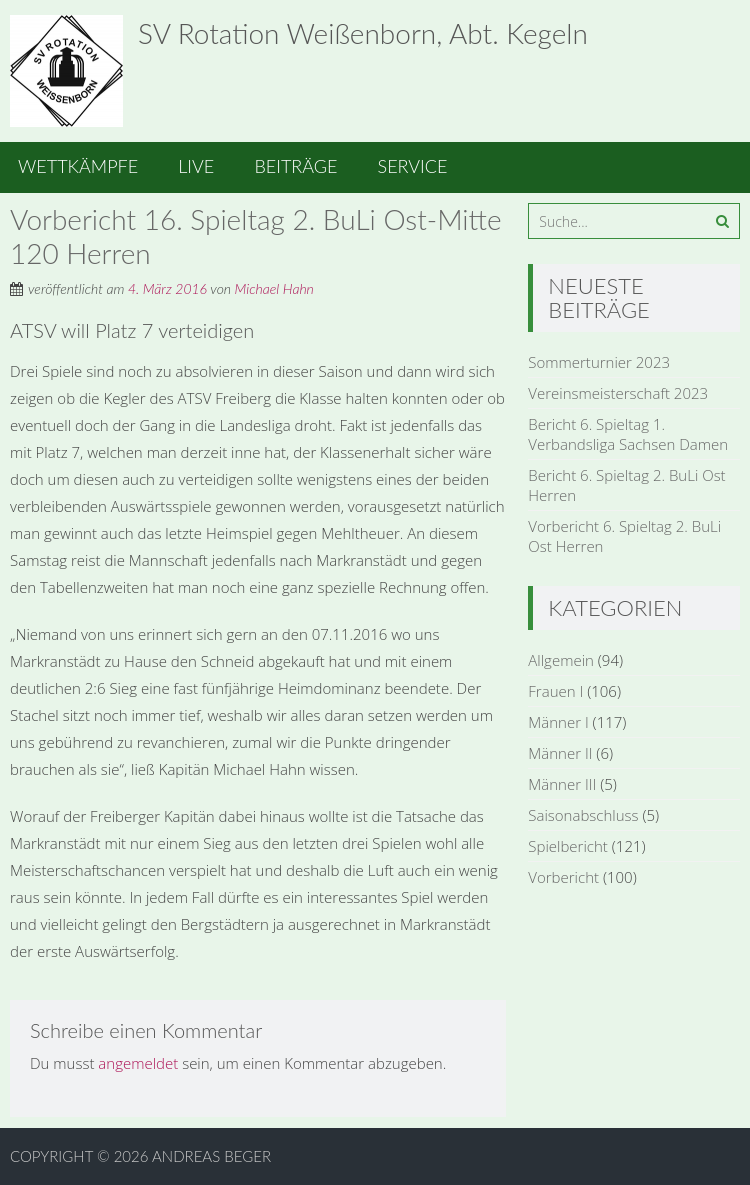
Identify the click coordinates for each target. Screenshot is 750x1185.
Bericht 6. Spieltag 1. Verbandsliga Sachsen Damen (628, 434)
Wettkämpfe (78, 166)
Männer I (558, 722)
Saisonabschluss (583, 815)
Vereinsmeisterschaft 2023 (618, 393)
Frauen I (555, 691)
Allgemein (561, 660)
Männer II (560, 753)
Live (196, 166)
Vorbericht (563, 877)
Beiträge (295, 166)
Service (413, 166)
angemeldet (138, 1063)
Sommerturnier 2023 (599, 362)
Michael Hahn (274, 288)
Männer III (562, 784)
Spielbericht (568, 846)
